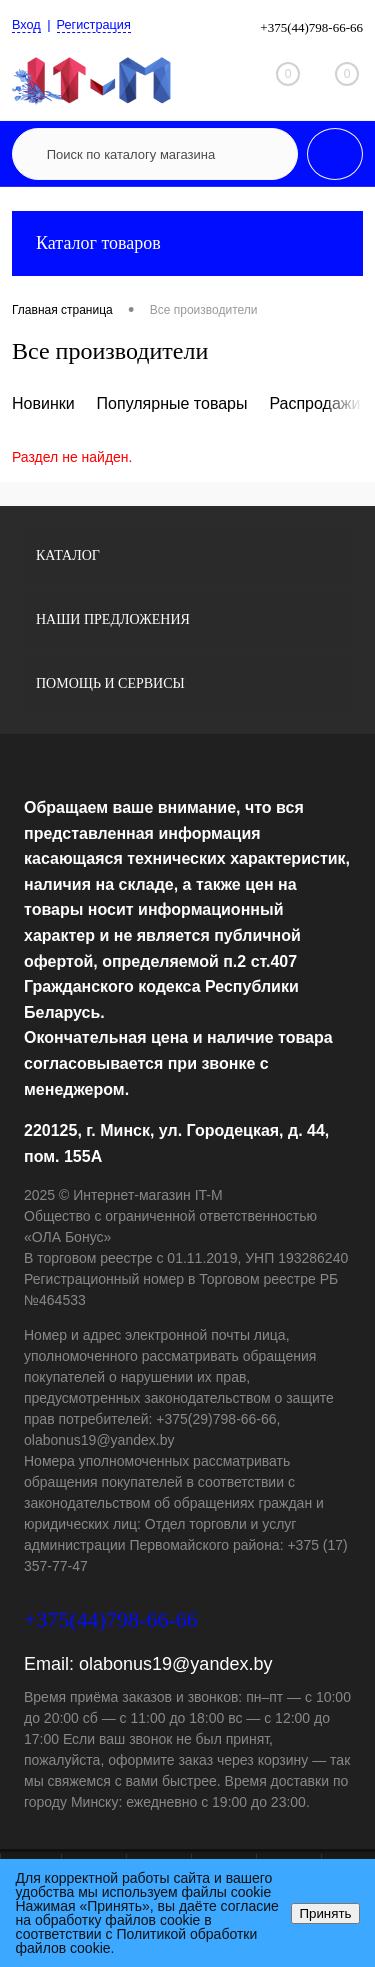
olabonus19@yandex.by (175, 1664)
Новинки (43, 403)
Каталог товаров (187, 243)
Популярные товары (172, 403)
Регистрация (95, 25)
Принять (325, 1913)
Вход (26, 25)
